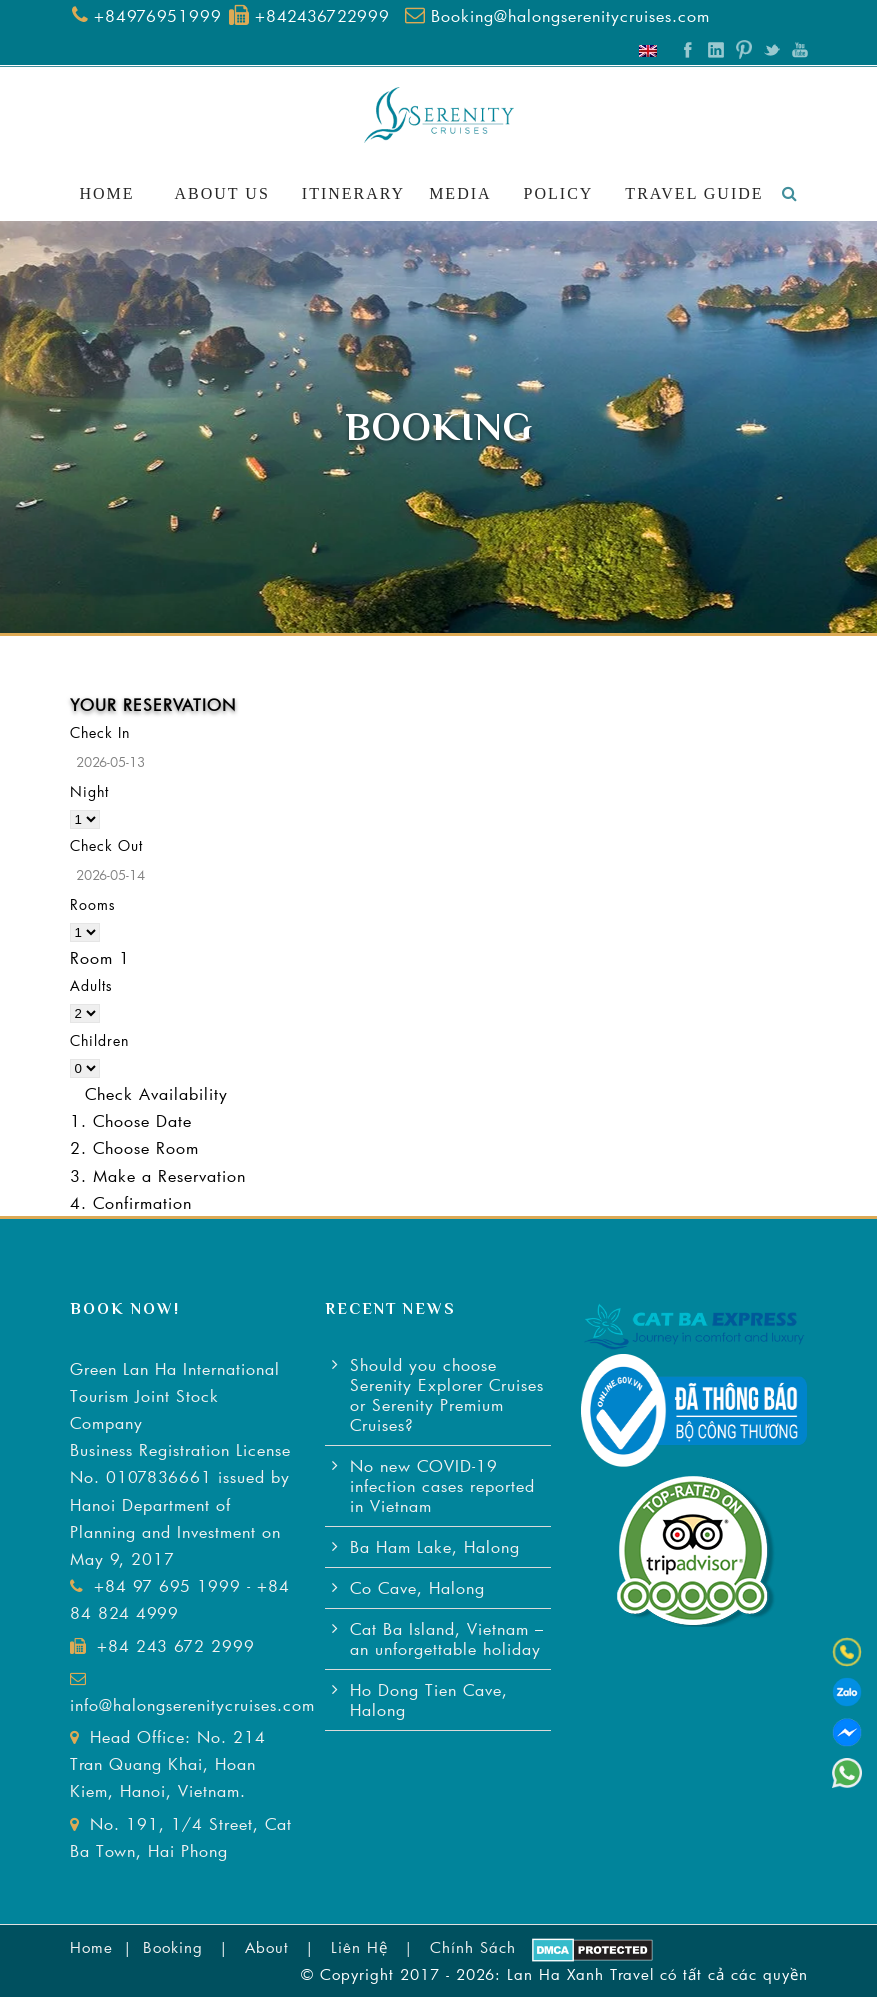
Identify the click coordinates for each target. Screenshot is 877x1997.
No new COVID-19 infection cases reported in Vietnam (442, 1485)
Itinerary (353, 193)
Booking (173, 1947)
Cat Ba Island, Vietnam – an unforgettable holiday (447, 1638)
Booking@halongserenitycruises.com (570, 15)
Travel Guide (694, 193)
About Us (222, 193)
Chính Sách (473, 1947)
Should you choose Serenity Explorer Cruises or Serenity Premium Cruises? (447, 1394)
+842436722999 (322, 15)
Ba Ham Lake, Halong (435, 1546)
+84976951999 (158, 15)
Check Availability (156, 1093)
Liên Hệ (359, 1947)
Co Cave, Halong (417, 1587)
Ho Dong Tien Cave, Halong (429, 1699)
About (267, 1947)
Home (106, 193)
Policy (559, 193)
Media (460, 193)
